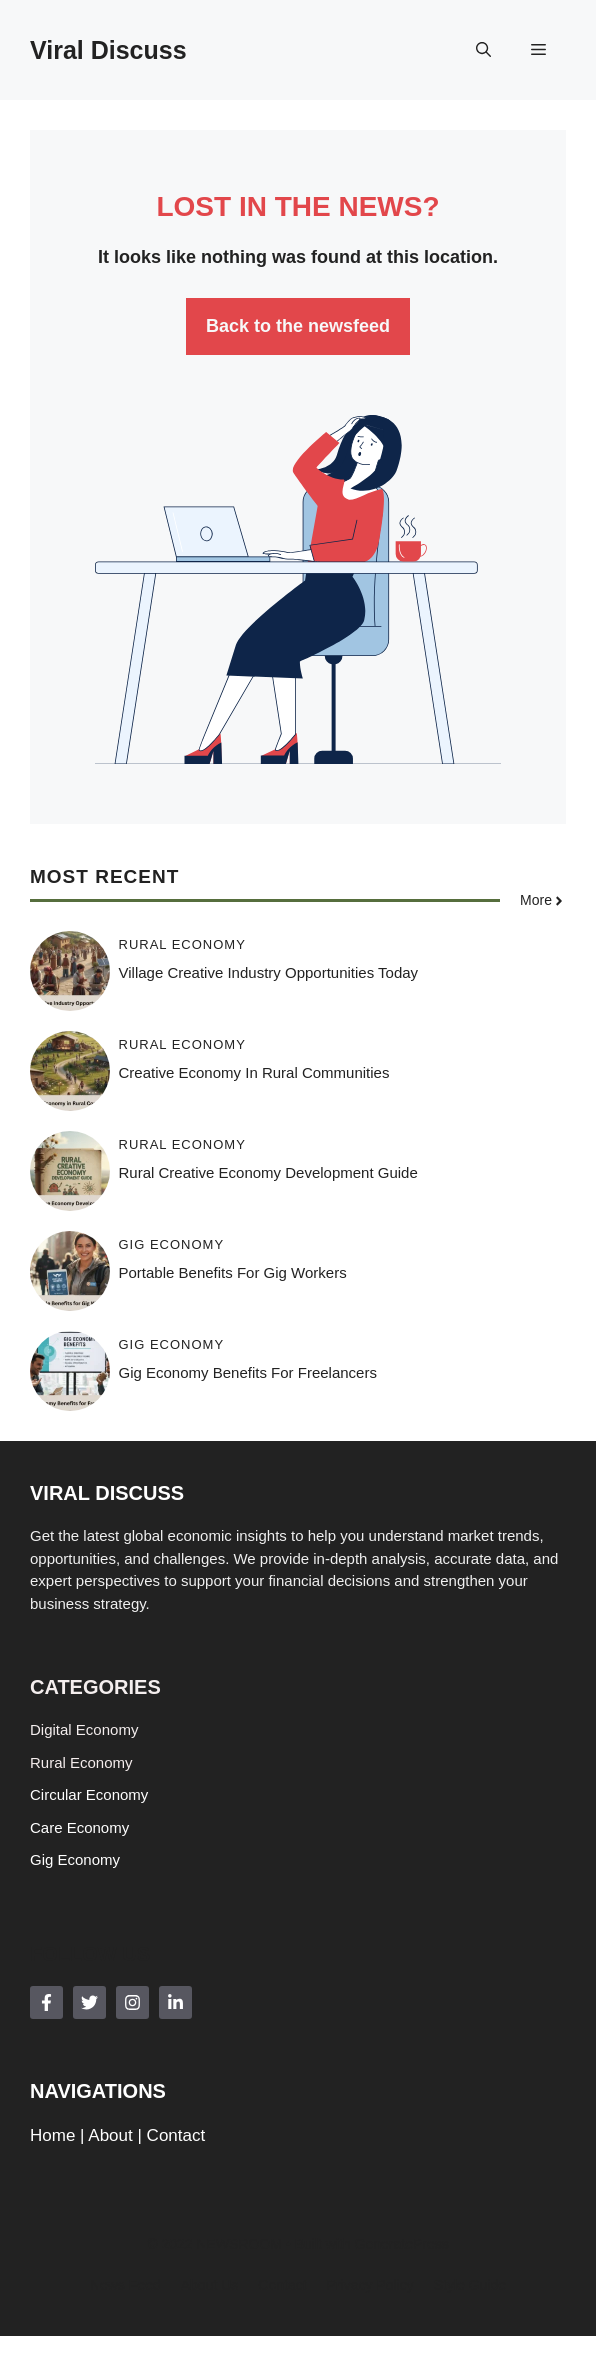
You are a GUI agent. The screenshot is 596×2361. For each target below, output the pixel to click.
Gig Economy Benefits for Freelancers (248, 1372)
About (110, 2135)
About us (210, 2285)
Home (52, 2135)
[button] (483, 50)
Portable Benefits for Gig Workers (233, 1272)
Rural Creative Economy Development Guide (268, 1172)
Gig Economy (172, 1244)
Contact (176, 2135)
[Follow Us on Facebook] (46, 2002)
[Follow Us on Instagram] (132, 2002)
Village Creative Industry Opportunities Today (269, 972)
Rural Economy (182, 944)
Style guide (470, 2285)
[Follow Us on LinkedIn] (175, 2002)
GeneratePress (402, 2244)
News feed (125, 2285)
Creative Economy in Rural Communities (254, 1072)
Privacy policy (370, 2285)
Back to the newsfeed (298, 326)
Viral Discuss (108, 50)
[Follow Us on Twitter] (89, 2002)
